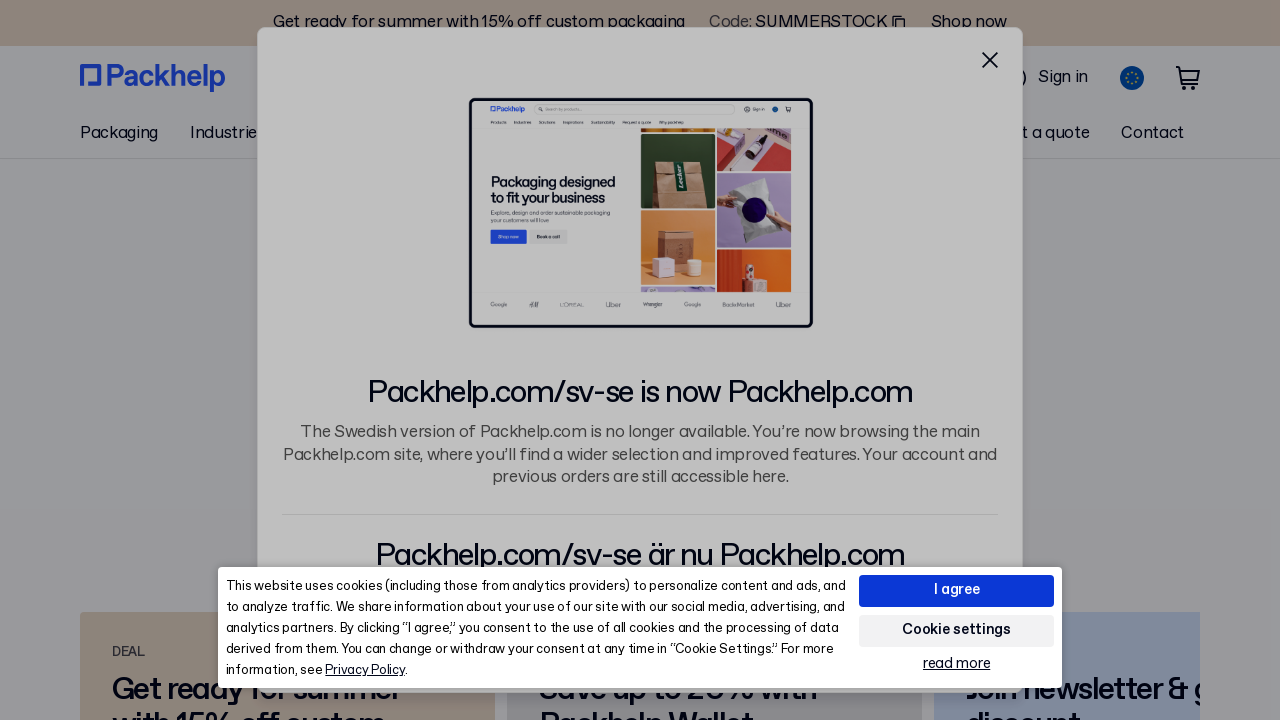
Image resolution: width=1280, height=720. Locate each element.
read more (956, 664)
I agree (957, 590)
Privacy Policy (364, 670)
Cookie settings (956, 630)
